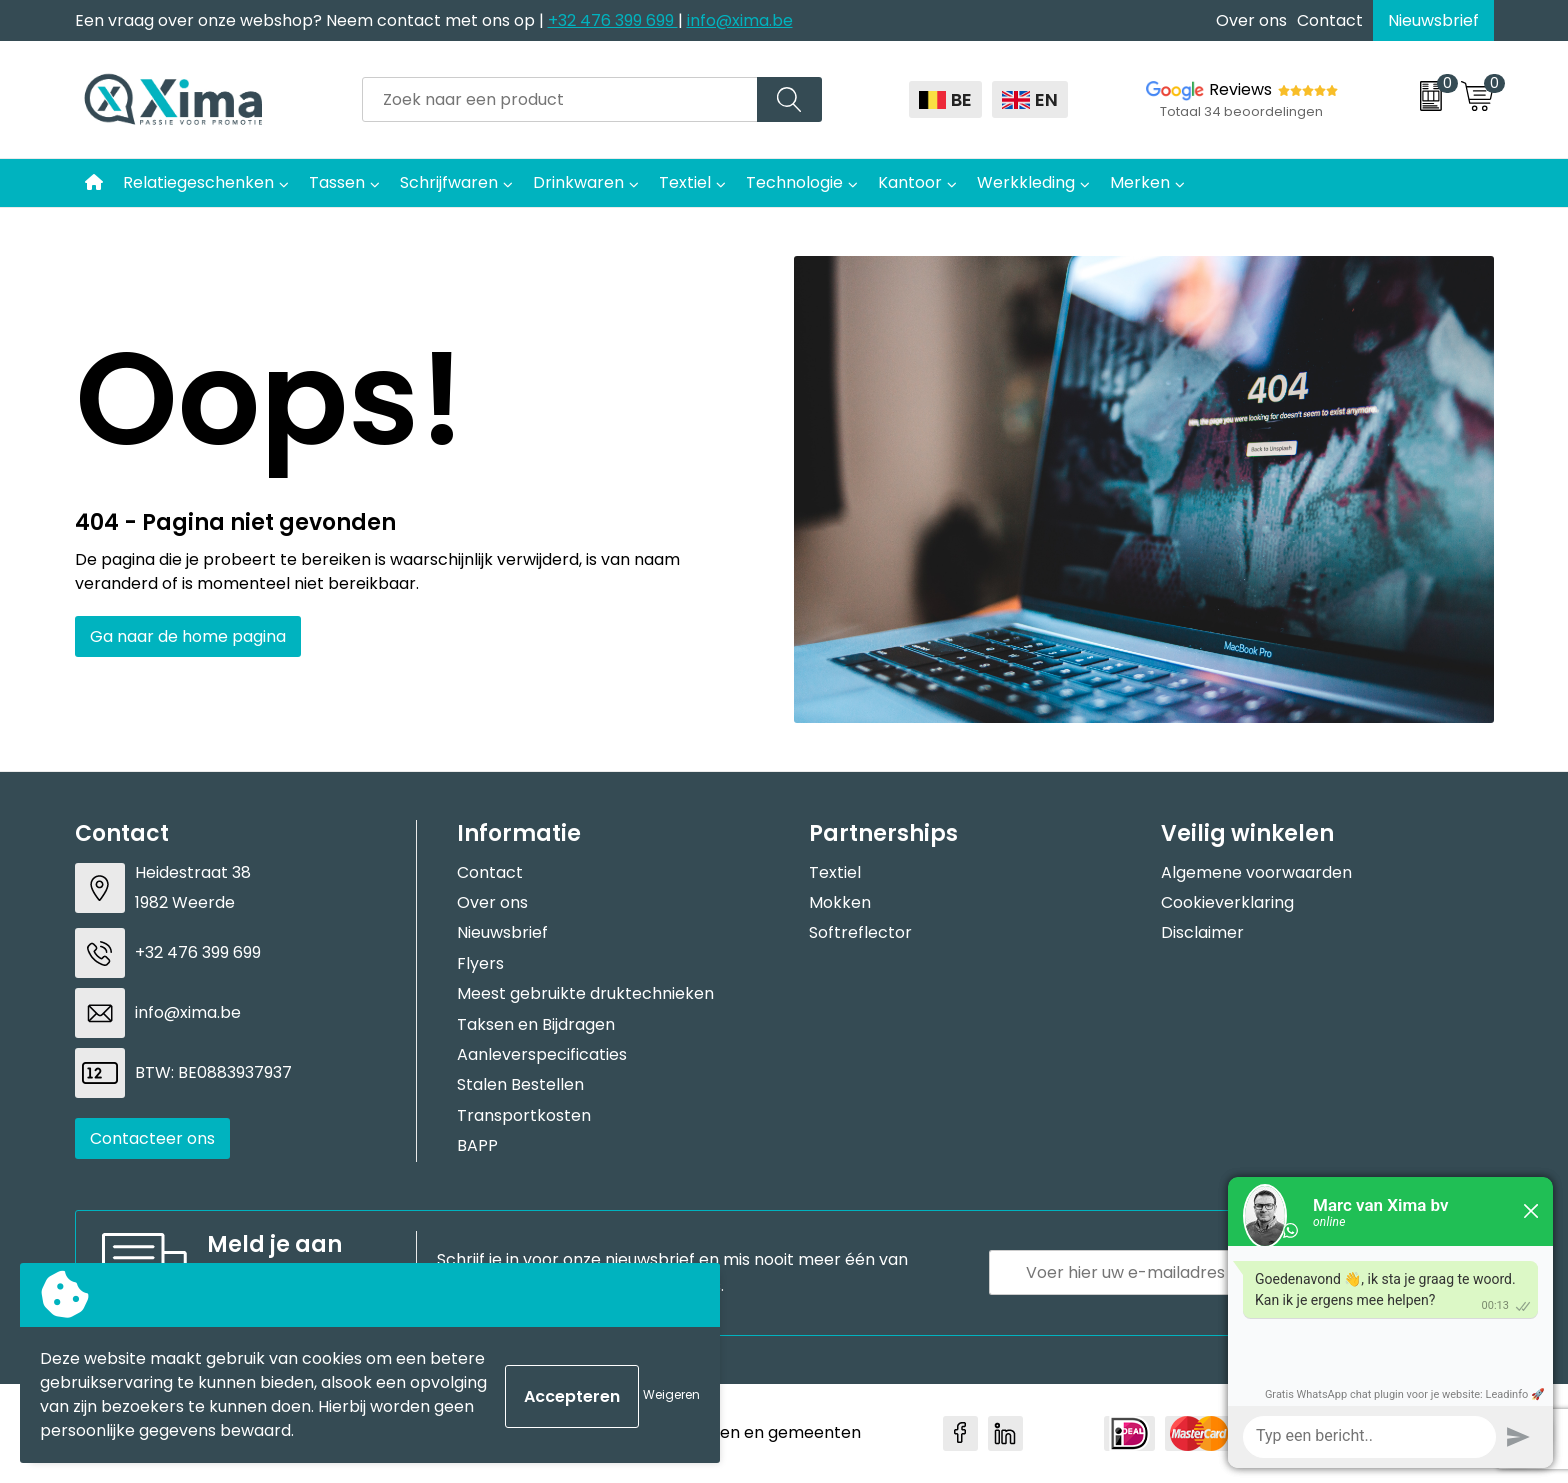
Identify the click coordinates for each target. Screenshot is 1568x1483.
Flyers (480, 963)
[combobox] (560, 99)
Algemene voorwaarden (1256, 872)
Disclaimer (1202, 932)
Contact (1330, 20)
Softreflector (860, 932)
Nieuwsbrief (1433, 20)
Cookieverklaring (1227, 902)
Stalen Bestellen (520, 1084)
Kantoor (910, 182)
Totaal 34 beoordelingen (1241, 111)
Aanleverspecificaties (542, 1054)
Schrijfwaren (449, 182)
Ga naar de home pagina (188, 636)
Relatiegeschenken (198, 182)
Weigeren (671, 1394)
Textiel (685, 182)
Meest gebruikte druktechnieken (585, 993)
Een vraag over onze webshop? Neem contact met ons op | (311, 20)
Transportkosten (524, 1115)
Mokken (840, 902)
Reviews (1240, 89)
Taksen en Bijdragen (536, 1024)
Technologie (794, 182)
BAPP (477, 1145)
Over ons (1251, 20)
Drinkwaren (578, 182)
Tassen (337, 182)
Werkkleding (1026, 182)
